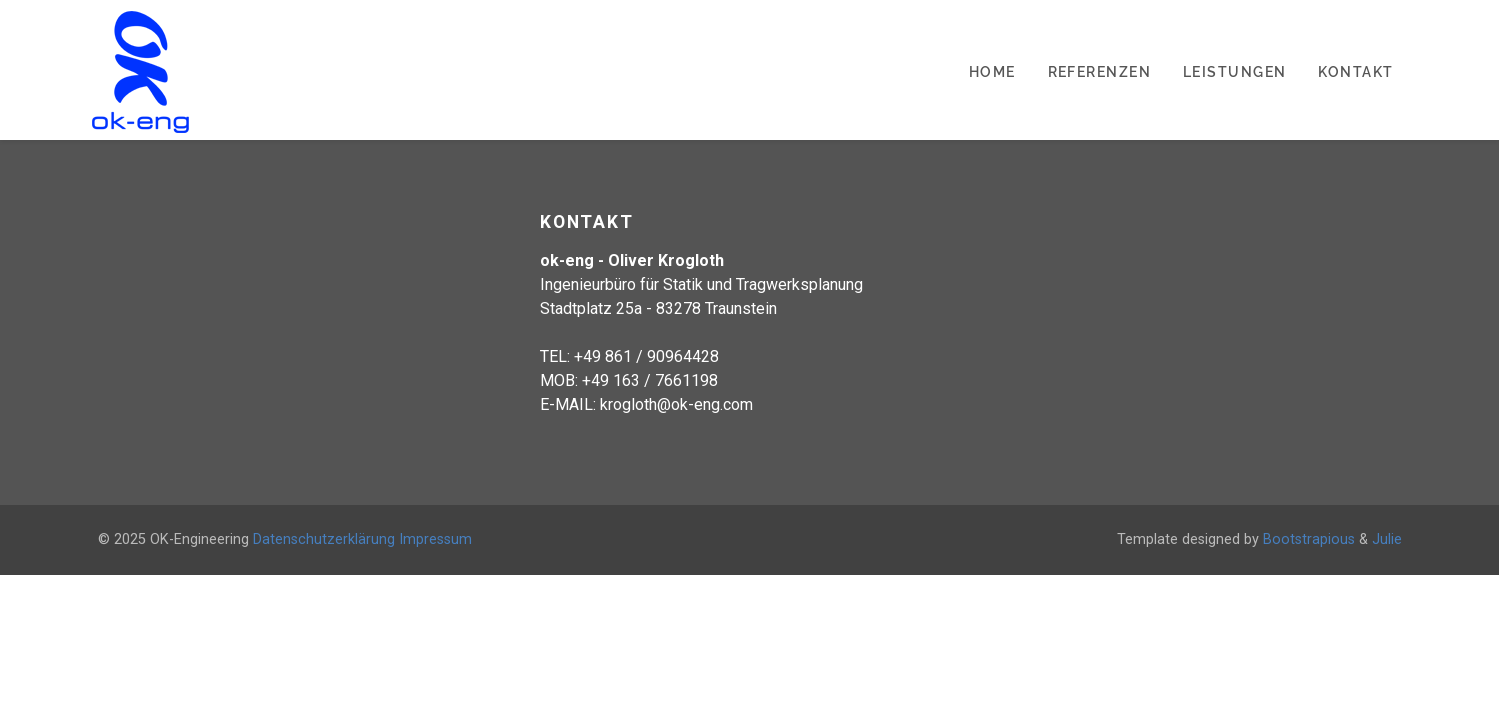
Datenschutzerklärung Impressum (362, 539)
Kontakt (1355, 71)
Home (992, 71)
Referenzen (1099, 71)
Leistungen (1234, 71)
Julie (1387, 539)
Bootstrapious (1309, 539)
